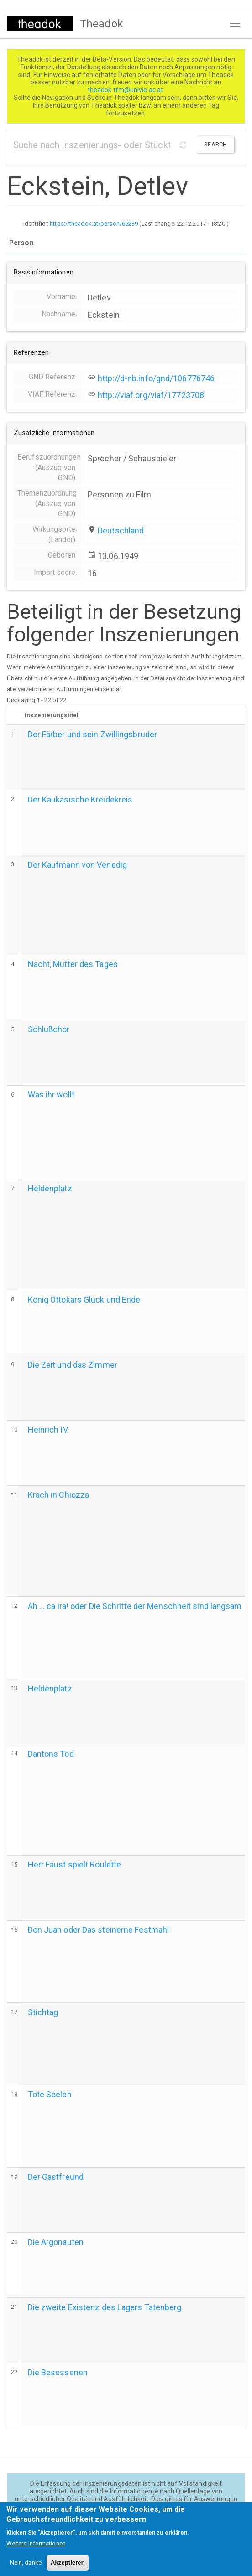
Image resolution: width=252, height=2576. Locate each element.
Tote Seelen (50, 2094)
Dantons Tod (51, 1754)
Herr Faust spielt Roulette (74, 1864)
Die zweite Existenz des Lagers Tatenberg (105, 2307)
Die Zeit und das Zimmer (72, 1365)
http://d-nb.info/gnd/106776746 (156, 378)
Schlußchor (49, 1029)
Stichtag (43, 2012)
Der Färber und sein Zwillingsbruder (93, 734)
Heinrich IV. (48, 1429)
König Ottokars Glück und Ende (84, 1299)
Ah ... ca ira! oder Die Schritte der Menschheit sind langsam (135, 1606)
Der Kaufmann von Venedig (77, 864)
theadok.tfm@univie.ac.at (126, 89)
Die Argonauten (56, 2242)
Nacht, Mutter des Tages (73, 964)
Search (215, 144)
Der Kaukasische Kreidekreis (80, 799)
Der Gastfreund (56, 2177)
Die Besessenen (58, 2372)
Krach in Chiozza (58, 1495)
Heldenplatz (50, 1188)
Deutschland (121, 530)
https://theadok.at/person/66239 (94, 223)
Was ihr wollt (51, 1094)
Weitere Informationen (36, 2551)
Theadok (101, 23)
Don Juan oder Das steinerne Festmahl (98, 1930)
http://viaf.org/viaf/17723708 (151, 395)
